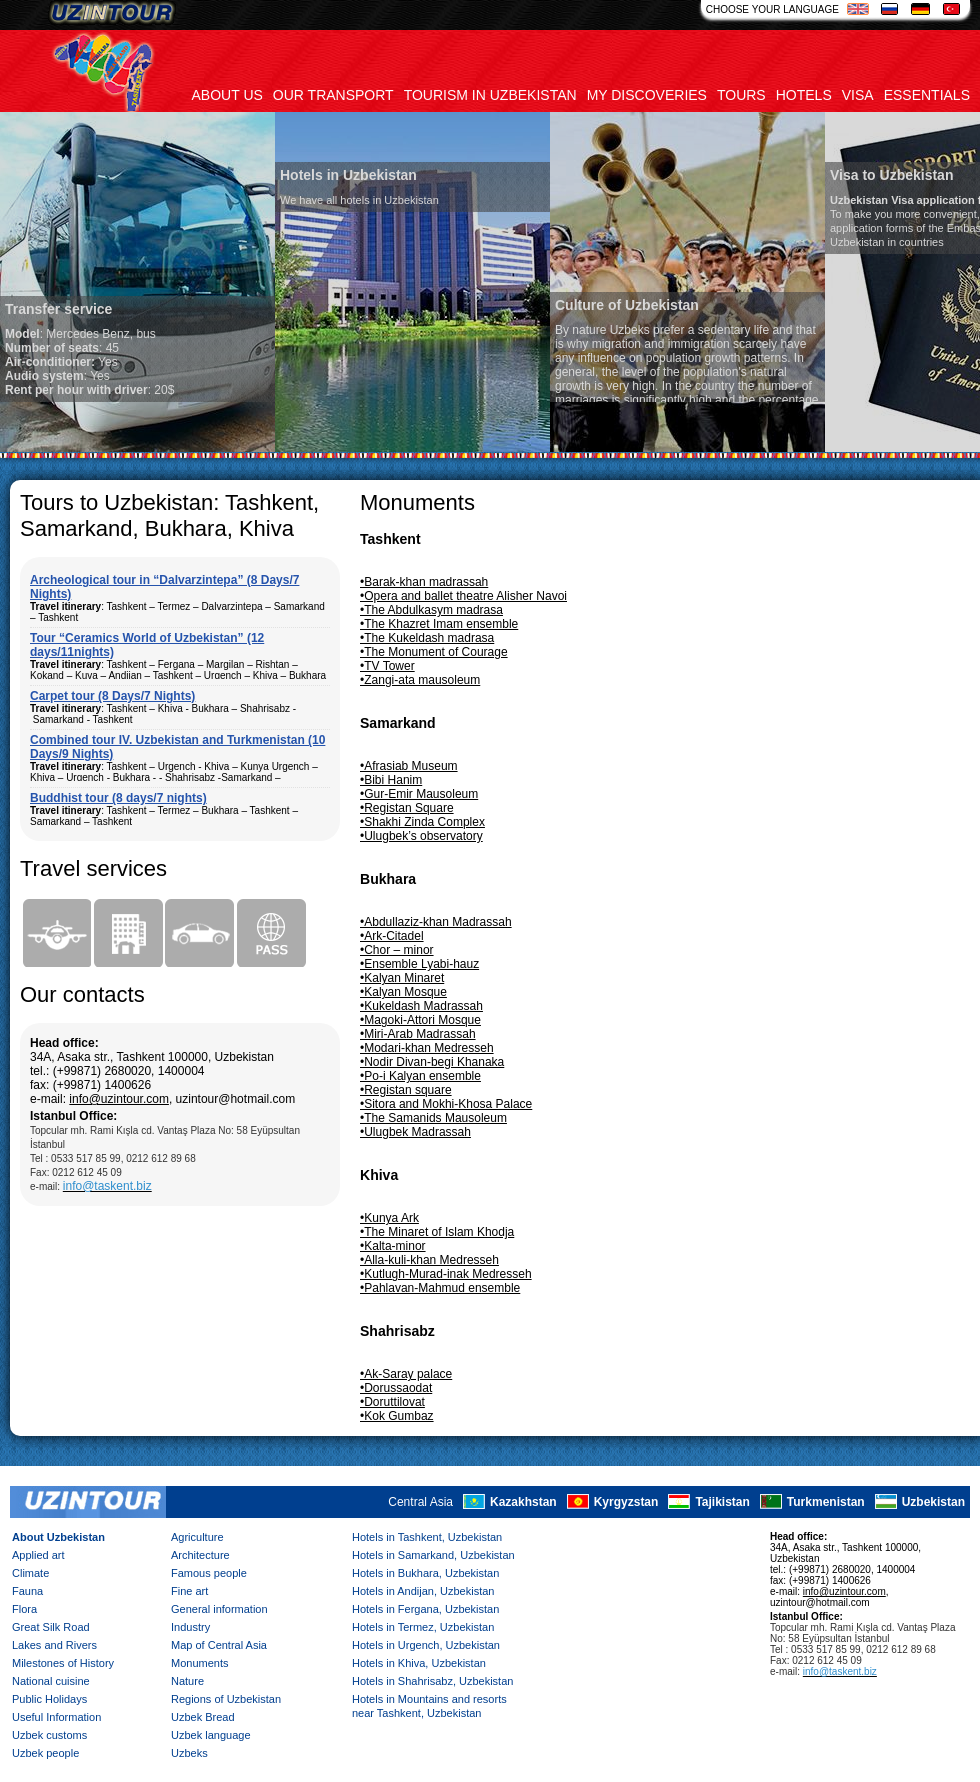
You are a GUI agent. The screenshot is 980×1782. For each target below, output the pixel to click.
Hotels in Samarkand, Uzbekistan (433, 1555)
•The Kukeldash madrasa (427, 638)
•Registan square (406, 1090)
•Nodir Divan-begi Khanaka (432, 1062)
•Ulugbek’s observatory (421, 836)
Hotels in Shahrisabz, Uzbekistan (432, 1681)
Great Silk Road (51, 1627)
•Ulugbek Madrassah (415, 1132)
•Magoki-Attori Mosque (420, 1020)
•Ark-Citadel (392, 936)
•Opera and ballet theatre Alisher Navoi (463, 596)
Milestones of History (63, 1663)
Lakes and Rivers (54, 1645)
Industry (190, 1627)
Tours (741, 95)
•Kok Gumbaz (397, 1416)
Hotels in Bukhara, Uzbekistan (425, 1573)
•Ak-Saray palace (406, 1374)
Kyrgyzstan (626, 1503)
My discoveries (647, 95)
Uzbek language (211, 1735)
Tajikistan (722, 1503)
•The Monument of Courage (434, 652)
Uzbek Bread (203, 1717)
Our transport (333, 95)
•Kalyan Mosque (403, 992)
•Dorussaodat (396, 1388)
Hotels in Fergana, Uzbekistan (425, 1609)
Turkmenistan (826, 1503)
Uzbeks (189, 1753)
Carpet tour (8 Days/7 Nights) (112, 696)
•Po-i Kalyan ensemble (420, 1076)
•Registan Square (407, 808)
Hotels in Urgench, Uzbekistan (426, 1645)
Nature (187, 1681)
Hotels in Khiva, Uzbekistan (419, 1663)
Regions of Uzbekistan (226, 1699)
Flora (24, 1609)
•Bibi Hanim (391, 780)
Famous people (209, 1573)
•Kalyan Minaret (402, 978)
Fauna (27, 1591)
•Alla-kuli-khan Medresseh (429, 1260)
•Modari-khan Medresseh (427, 1048)
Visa (858, 95)
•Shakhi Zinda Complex (422, 822)
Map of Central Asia (219, 1645)
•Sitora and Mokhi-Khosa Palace (446, 1104)
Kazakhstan (523, 1503)
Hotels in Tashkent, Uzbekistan (427, 1537)
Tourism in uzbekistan (490, 95)
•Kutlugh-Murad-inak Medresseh (446, 1274)
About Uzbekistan (58, 1537)
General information (219, 1609)
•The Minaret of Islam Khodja (437, 1232)
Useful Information (56, 1717)
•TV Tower (387, 666)
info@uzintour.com (119, 1099)
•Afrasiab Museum (409, 766)
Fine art (189, 1591)
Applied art (38, 1555)
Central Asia (420, 1503)
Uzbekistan (933, 1503)
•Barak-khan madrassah (424, 582)
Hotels (804, 95)
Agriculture (197, 1537)
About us (227, 95)
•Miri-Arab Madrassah (418, 1034)
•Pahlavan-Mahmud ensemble (440, 1288)
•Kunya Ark (389, 1218)
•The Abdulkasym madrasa (431, 610)
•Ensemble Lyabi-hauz (419, 964)
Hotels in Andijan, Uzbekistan (423, 1591)
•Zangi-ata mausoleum (420, 680)
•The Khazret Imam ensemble (439, 624)
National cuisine (51, 1681)
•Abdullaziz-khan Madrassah (436, 922)
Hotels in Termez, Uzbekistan (423, 1627)
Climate (30, 1573)
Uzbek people (45, 1753)
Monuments (199, 1663)
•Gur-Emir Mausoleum (419, 794)
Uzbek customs (49, 1735)
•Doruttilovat (392, 1402)
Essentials (927, 95)
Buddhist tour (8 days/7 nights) (118, 798)
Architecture (200, 1555)
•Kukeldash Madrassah (421, 1006)
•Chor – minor (397, 950)
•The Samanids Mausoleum (433, 1118)
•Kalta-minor (393, 1246)
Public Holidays (49, 1699)
